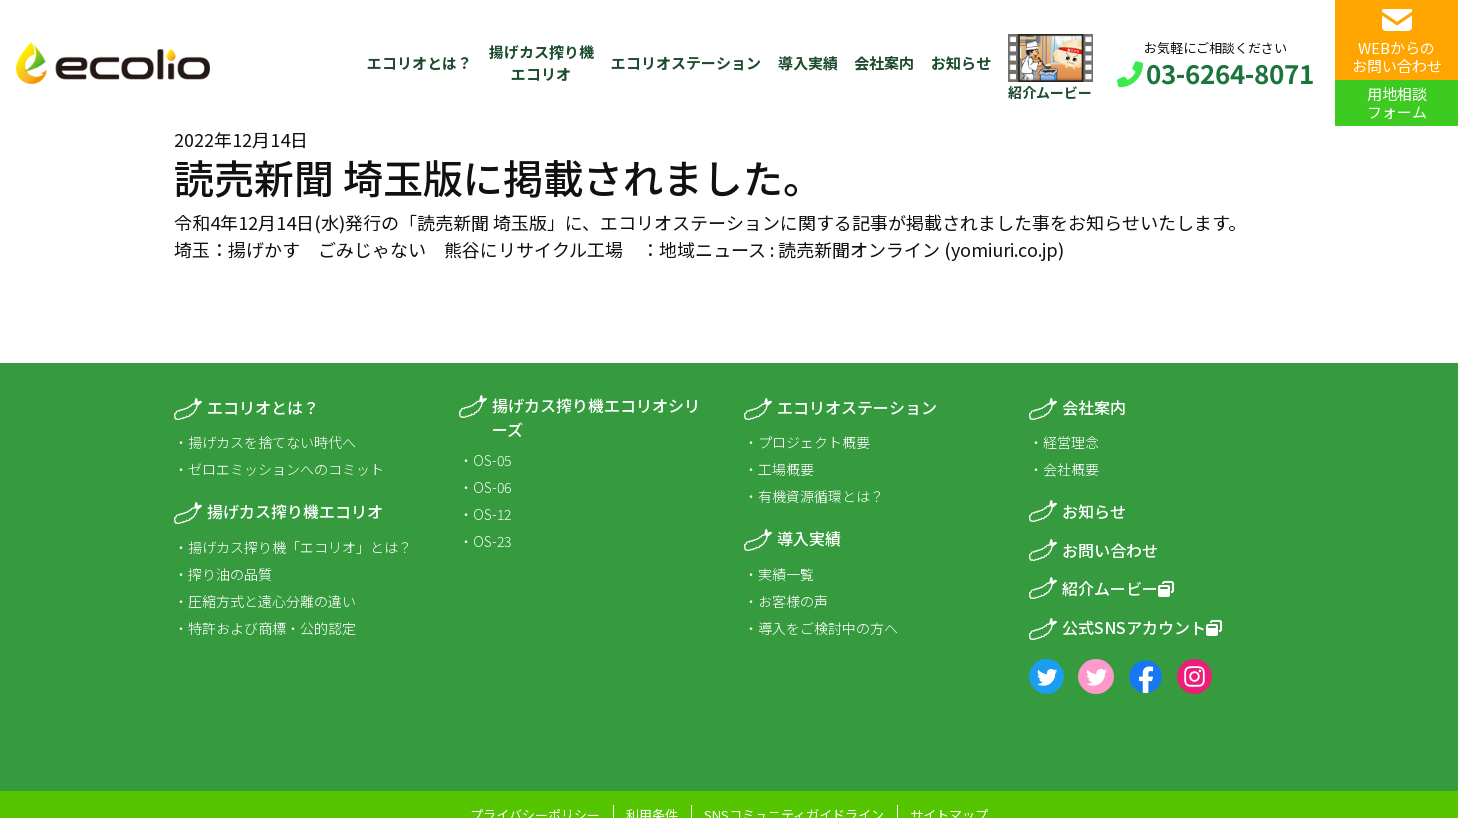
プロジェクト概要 (814, 442)
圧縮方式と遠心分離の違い (272, 601)
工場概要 (786, 469)
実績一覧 (786, 574)
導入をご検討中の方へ (828, 628)
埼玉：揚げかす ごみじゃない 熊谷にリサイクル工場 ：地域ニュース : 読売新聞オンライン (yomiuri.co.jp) (619, 249)
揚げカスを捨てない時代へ (272, 442)
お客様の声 (793, 601)
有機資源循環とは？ (821, 496)
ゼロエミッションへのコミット (286, 469)
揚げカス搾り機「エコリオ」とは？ (300, 547)
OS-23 (492, 541)
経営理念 (1071, 442)
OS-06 (492, 487)
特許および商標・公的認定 (272, 628)
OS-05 (492, 460)
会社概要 (1071, 469)
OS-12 (492, 514)
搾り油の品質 (230, 574)
